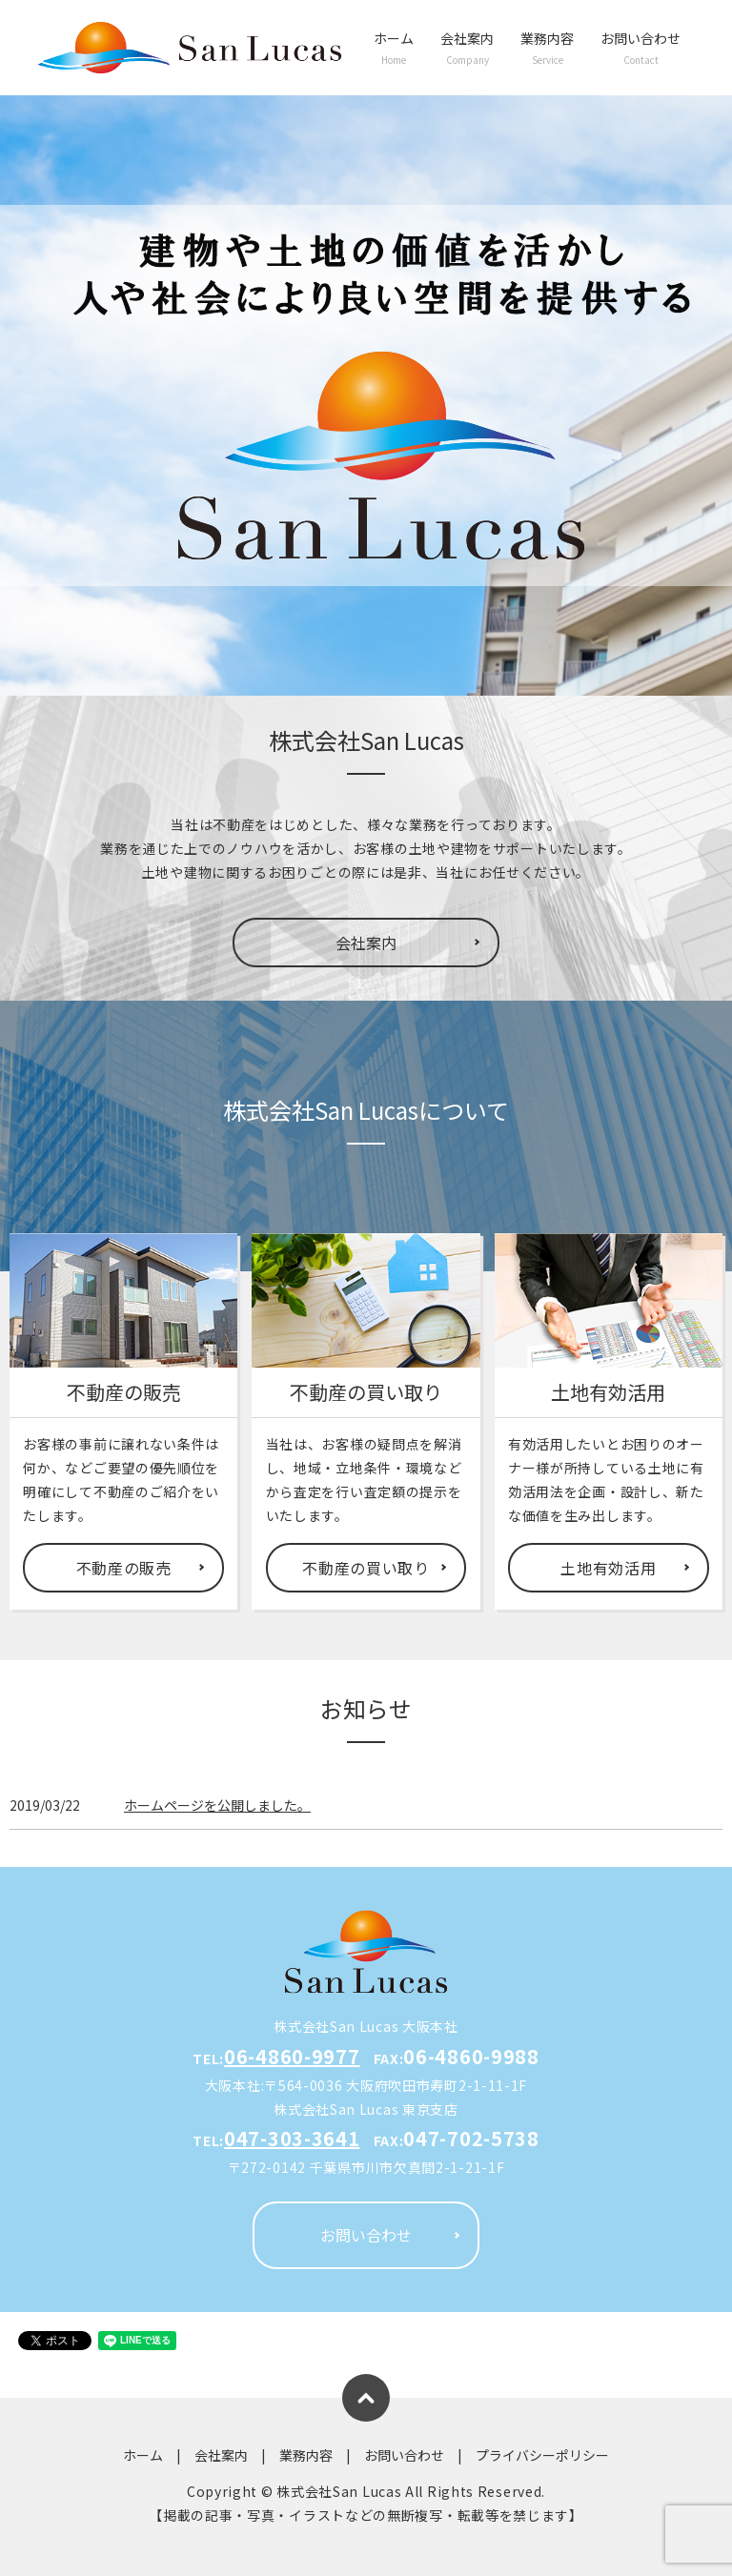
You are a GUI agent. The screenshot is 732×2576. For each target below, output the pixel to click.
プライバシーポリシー (542, 2454)
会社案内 (467, 48)
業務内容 (547, 48)
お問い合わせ (640, 48)
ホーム (394, 48)
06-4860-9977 (291, 2056)
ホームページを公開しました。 (217, 1805)
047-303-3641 (291, 2138)
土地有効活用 (608, 1567)
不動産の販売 (124, 1567)
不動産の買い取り (366, 1567)
